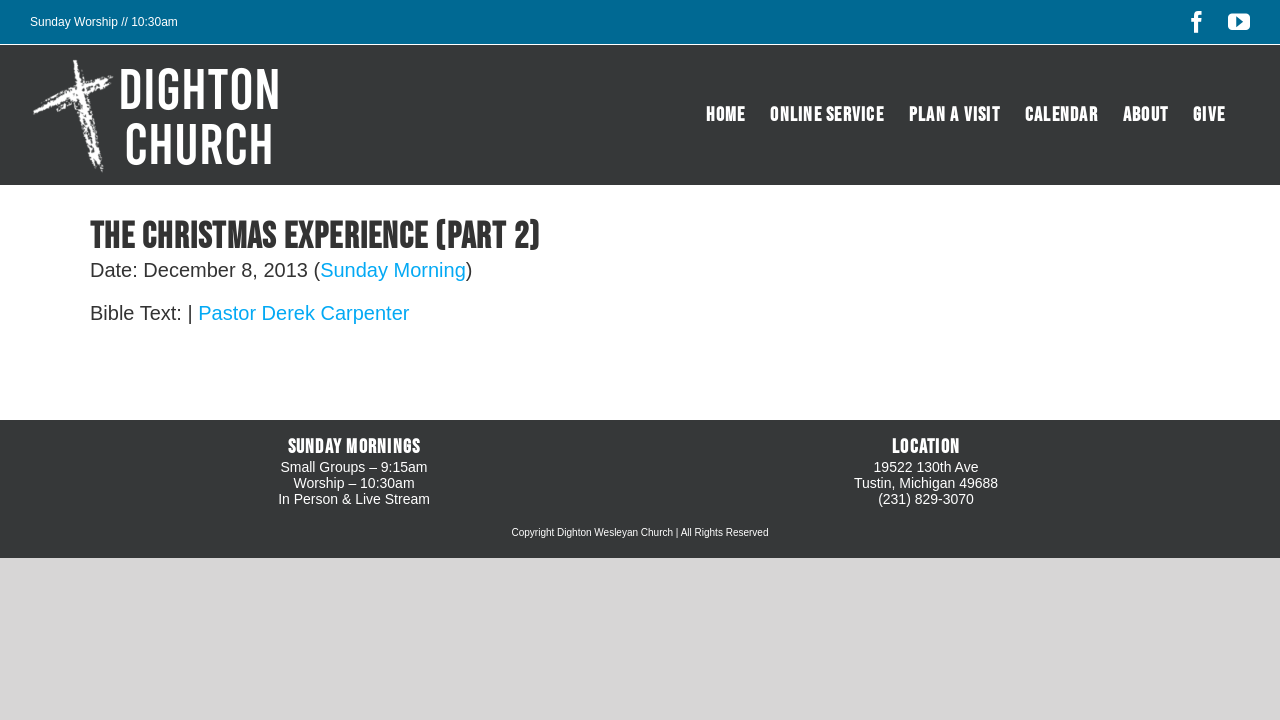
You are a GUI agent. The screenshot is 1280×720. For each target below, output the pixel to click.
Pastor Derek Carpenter (303, 313)
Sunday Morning (393, 270)
